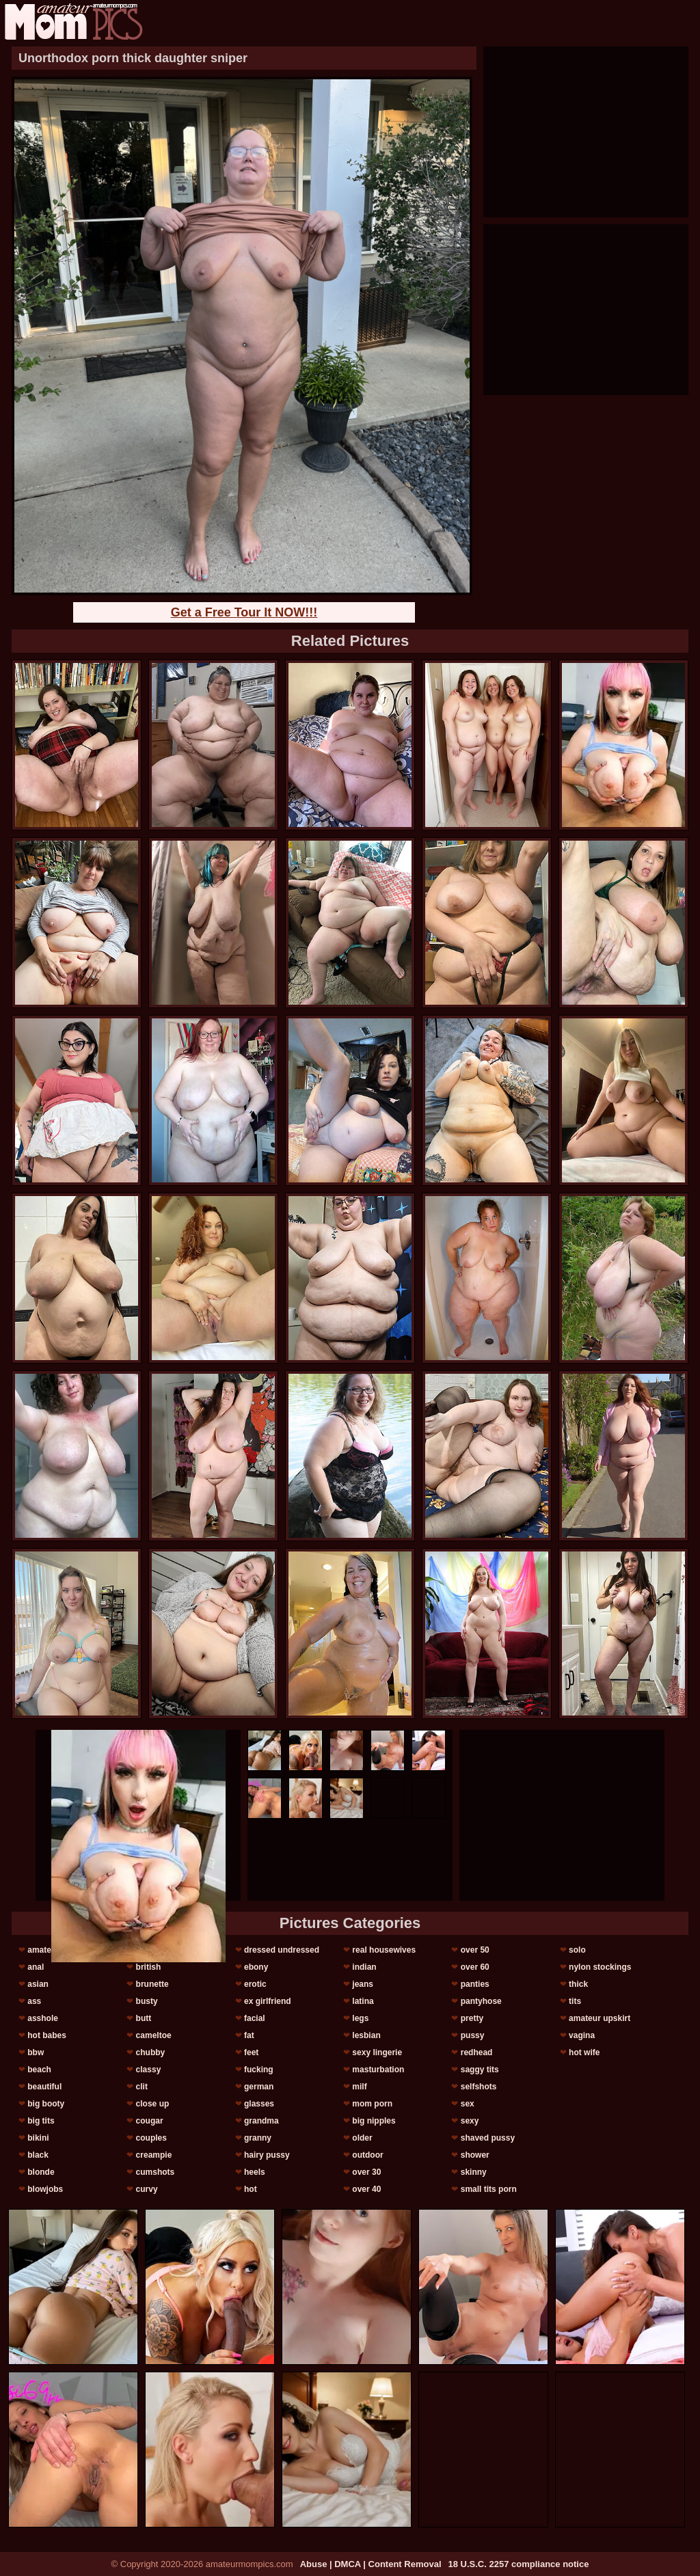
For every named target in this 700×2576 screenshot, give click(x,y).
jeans (362, 1984)
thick (578, 1984)
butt (144, 2018)
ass (34, 2001)
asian (38, 1984)
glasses (259, 2104)
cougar (149, 2121)
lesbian (366, 2035)
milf (359, 2086)
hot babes (46, 2035)
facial (254, 2018)
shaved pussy (488, 2138)
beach (39, 2069)
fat (249, 2035)
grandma (261, 2121)
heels (254, 2172)
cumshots (155, 2172)
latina (362, 2001)
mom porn (372, 2104)
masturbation (378, 2069)
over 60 (475, 1967)
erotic (255, 1984)
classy (148, 2069)
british (148, 1967)
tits (575, 2001)
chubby (150, 2052)
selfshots (479, 2086)
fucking (258, 2069)
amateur (43, 1950)
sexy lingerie (377, 2052)
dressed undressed (281, 1950)
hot (250, 2189)
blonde (40, 2172)
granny (257, 2138)
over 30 (366, 2172)
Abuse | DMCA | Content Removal (371, 2564)
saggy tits (480, 2069)
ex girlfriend (267, 2001)
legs (360, 2018)
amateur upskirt (599, 2018)
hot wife (584, 2052)
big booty (45, 2104)
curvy (147, 2189)
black (38, 2155)
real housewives (384, 1950)
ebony (256, 1967)
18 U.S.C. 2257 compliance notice (518, 2564)
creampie (154, 2155)
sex (467, 2104)
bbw (35, 2052)
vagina (582, 2035)
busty (147, 2001)
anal (35, 1967)
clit (142, 2086)
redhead (477, 2052)
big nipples (373, 2121)
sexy (470, 2121)
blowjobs (45, 2189)
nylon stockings (600, 1967)
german (258, 2086)
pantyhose (481, 2001)
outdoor (367, 2155)
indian (364, 1967)
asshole (42, 2018)
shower (475, 2155)
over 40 (366, 2189)
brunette (152, 1984)
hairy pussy (267, 2155)
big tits (40, 2121)
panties (475, 1984)
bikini (38, 2138)
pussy (473, 2035)
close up (153, 2104)
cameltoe (154, 2035)
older (362, 2138)
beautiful (44, 2086)
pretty (472, 2018)
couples (151, 2138)
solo (577, 1950)
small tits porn (489, 2189)
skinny (474, 2172)
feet (251, 2052)
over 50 (475, 1950)
